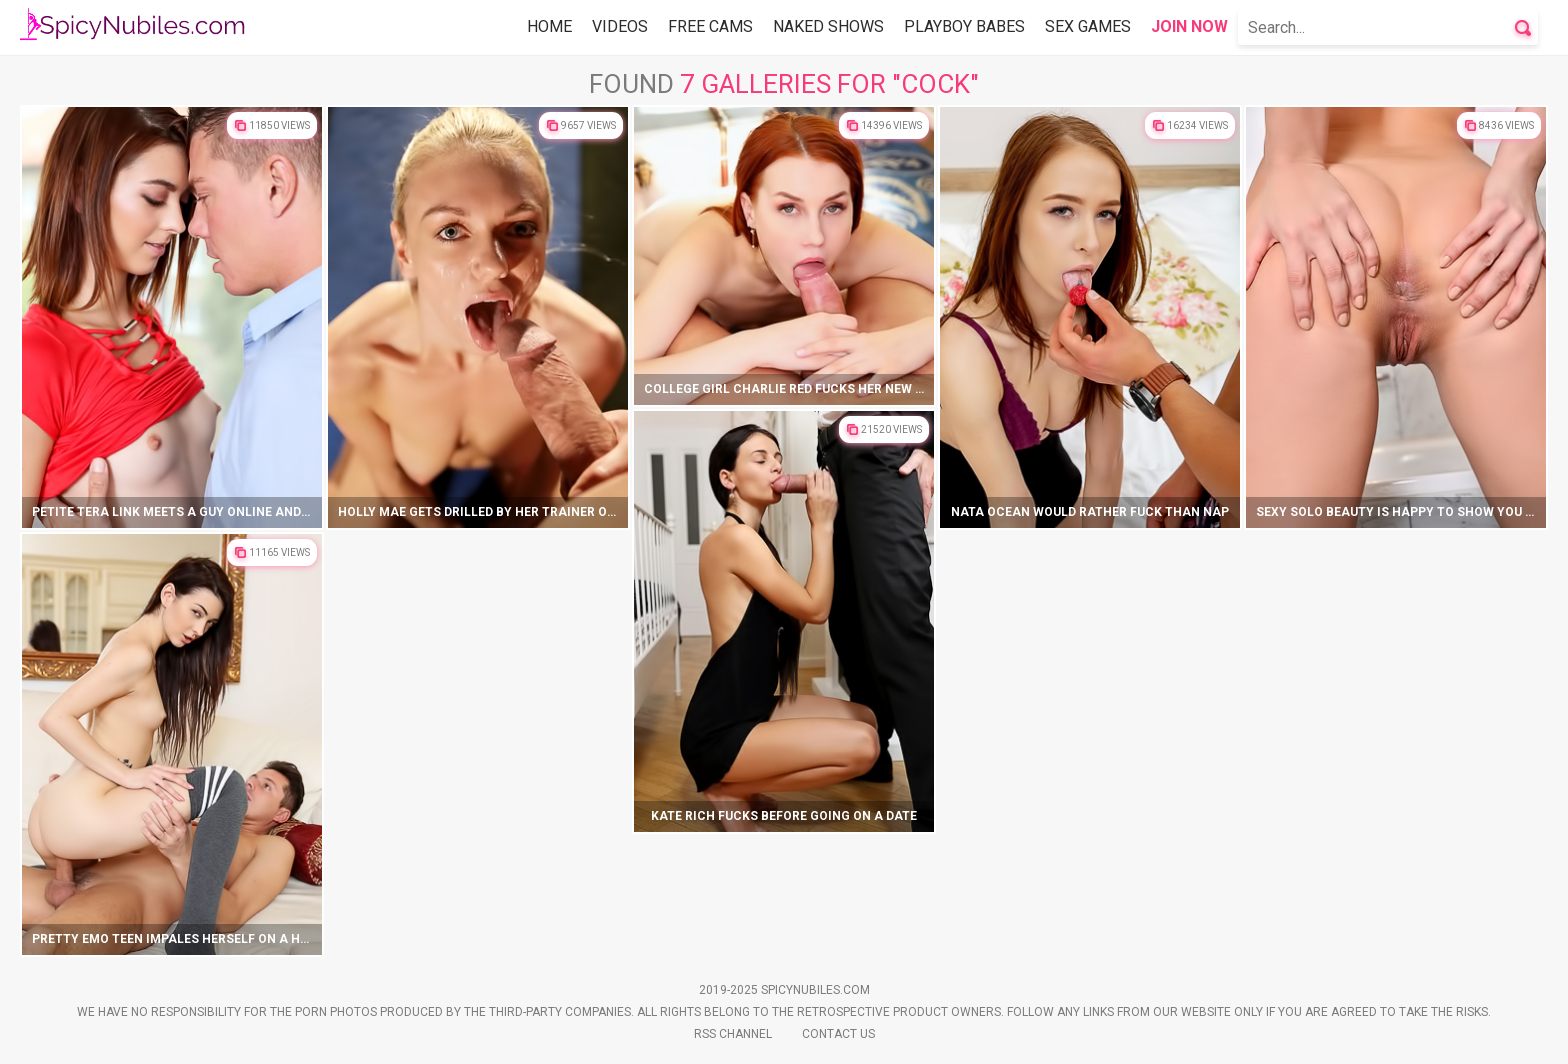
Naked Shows (828, 26)
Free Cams (710, 26)
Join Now (1189, 26)
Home (549, 26)
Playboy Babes (964, 26)
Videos (620, 26)
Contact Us (838, 1034)
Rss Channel (733, 1034)
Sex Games (1088, 26)
